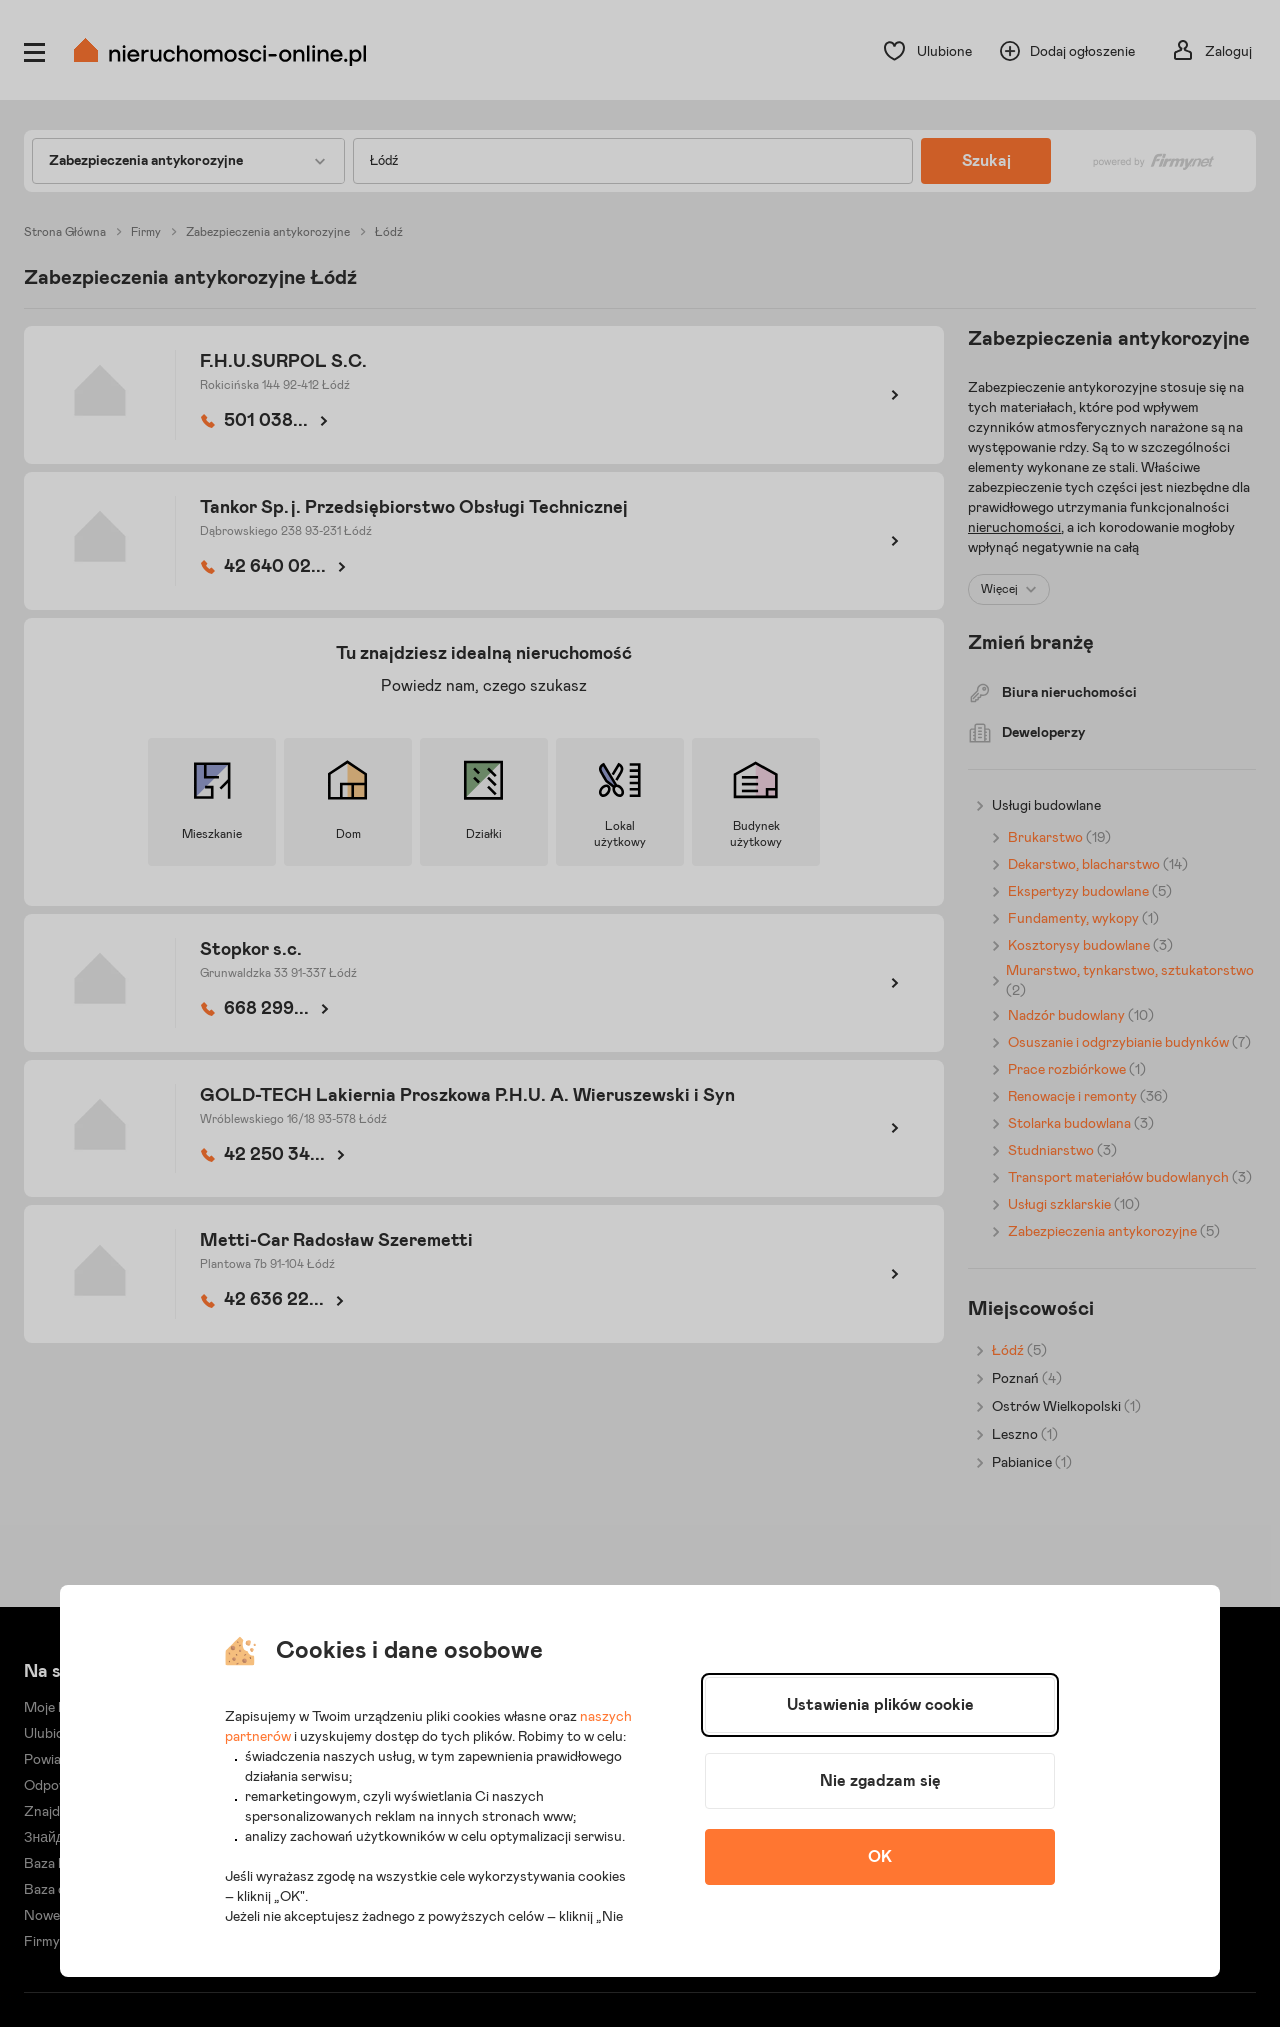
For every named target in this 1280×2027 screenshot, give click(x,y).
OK (880, 1857)
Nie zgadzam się (880, 1781)
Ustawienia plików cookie (880, 1705)
